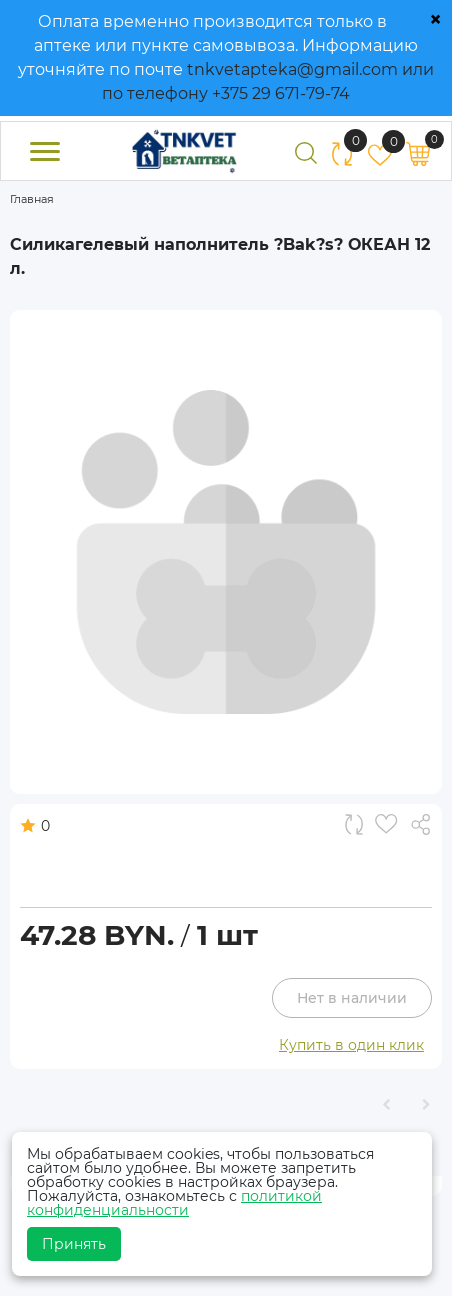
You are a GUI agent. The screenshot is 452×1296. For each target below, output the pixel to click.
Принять (74, 1244)
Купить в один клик (351, 1045)
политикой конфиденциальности (174, 1203)
